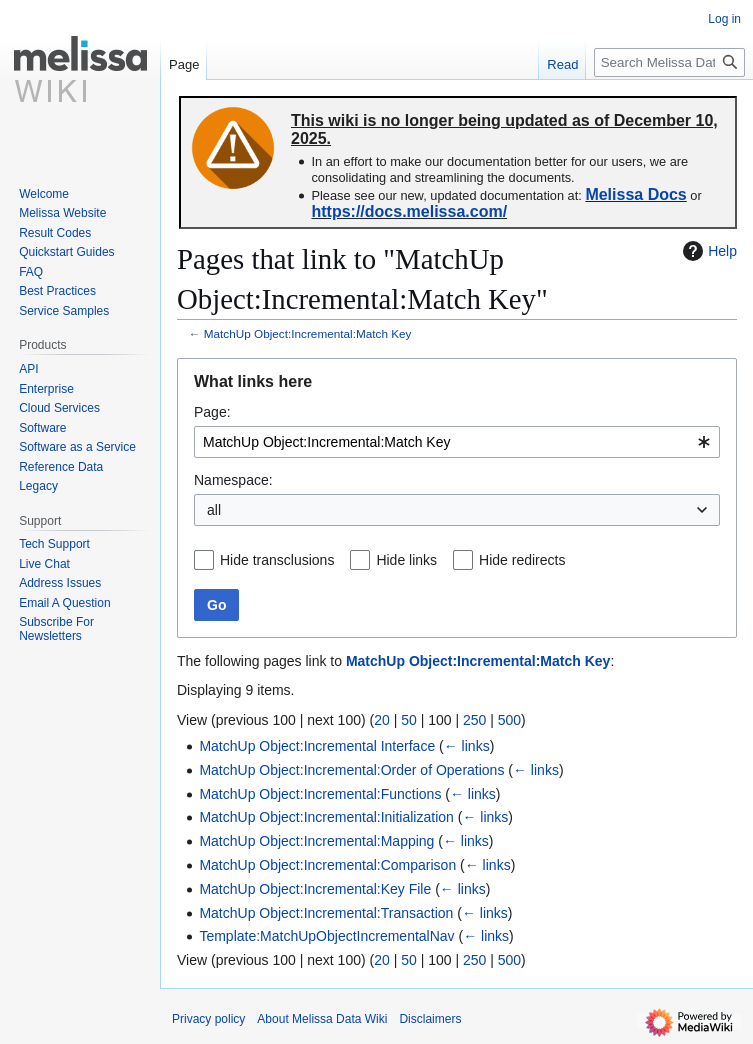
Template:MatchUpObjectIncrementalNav (326, 936)
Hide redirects (522, 560)
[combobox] (457, 442)
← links (467, 746)
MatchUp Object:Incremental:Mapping (316, 841)
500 (509, 720)
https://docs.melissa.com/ (409, 211)
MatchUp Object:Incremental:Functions (320, 794)
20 (382, 720)
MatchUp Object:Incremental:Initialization (326, 817)
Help (707, 251)
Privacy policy (208, 1019)
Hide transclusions (277, 560)
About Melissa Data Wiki (322, 1019)
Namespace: (233, 480)
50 (409, 720)
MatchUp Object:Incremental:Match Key (308, 333)
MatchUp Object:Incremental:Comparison (327, 865)
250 (474, 720)
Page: (212, 412)
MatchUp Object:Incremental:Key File (315, 889)
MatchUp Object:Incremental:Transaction (326, 913)
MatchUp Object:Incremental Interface (317, 746)
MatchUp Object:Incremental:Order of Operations (351, 770)
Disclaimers (430, 1019)
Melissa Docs (635, 194)
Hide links (406, 560)
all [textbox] (214, 510)
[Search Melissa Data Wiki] (669, 62)
